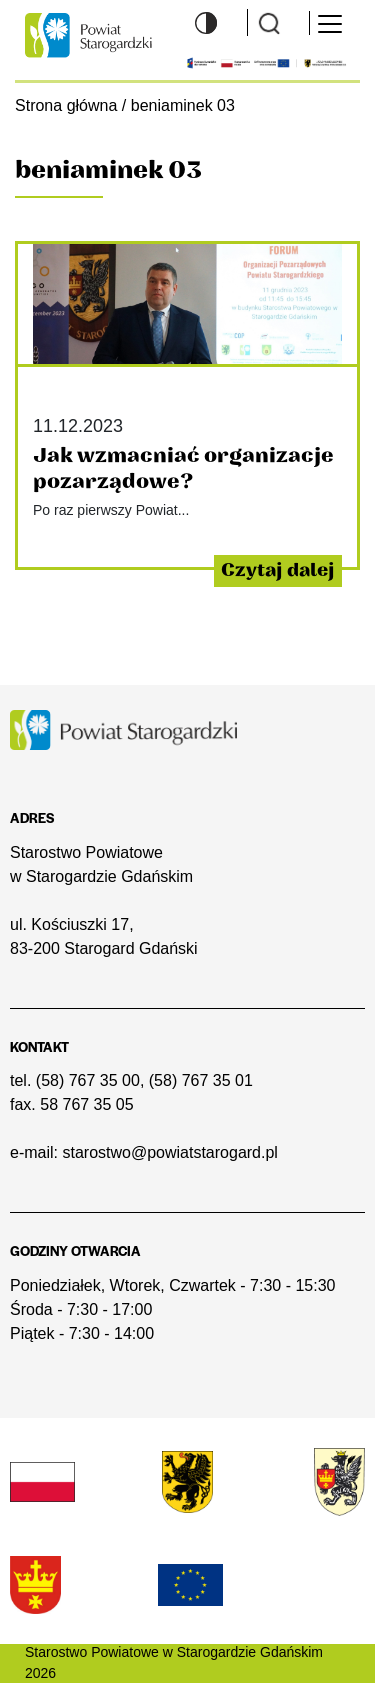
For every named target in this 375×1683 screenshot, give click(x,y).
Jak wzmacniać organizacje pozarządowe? (183, 468)
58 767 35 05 (86, 1104)
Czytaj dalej (278, 570)
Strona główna (66, 105)
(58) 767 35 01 (201, 1080)
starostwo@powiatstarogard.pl (169, 1152)
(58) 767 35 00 (88, 1080)
